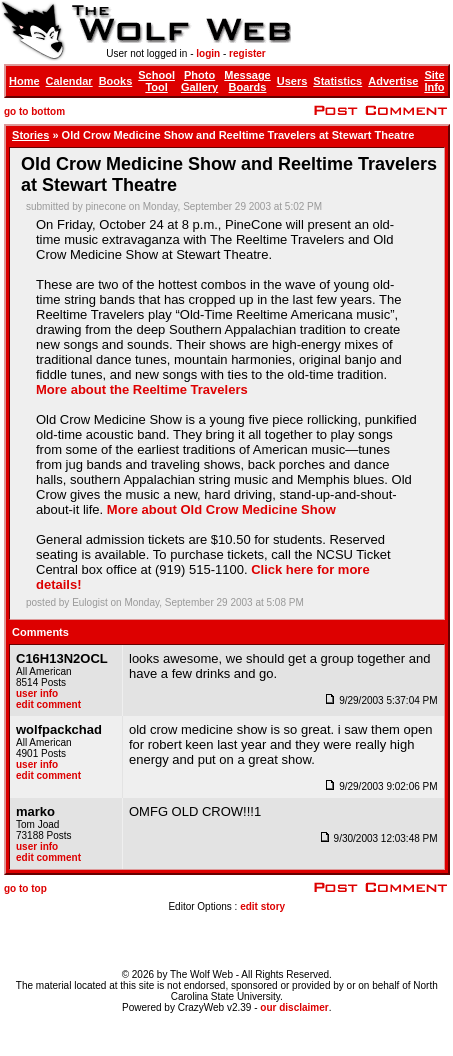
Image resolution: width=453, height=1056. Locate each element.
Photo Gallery (199, 81)
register (247, 53)
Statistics (337, 81)
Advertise (393, 81)
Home (24, 81)
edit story (262, 906)
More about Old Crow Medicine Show (221, 509)
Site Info (434, 81)
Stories (30, 135)
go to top (25, 888)
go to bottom (34, 111)
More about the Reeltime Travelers (142, 389)
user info (37, 693)
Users (292, 81)
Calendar (69, 81)
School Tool (156, 81)
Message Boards (247, 81)
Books (116, 81)
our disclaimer (294, 1007)
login (208, 53)
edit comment (48, 704)
